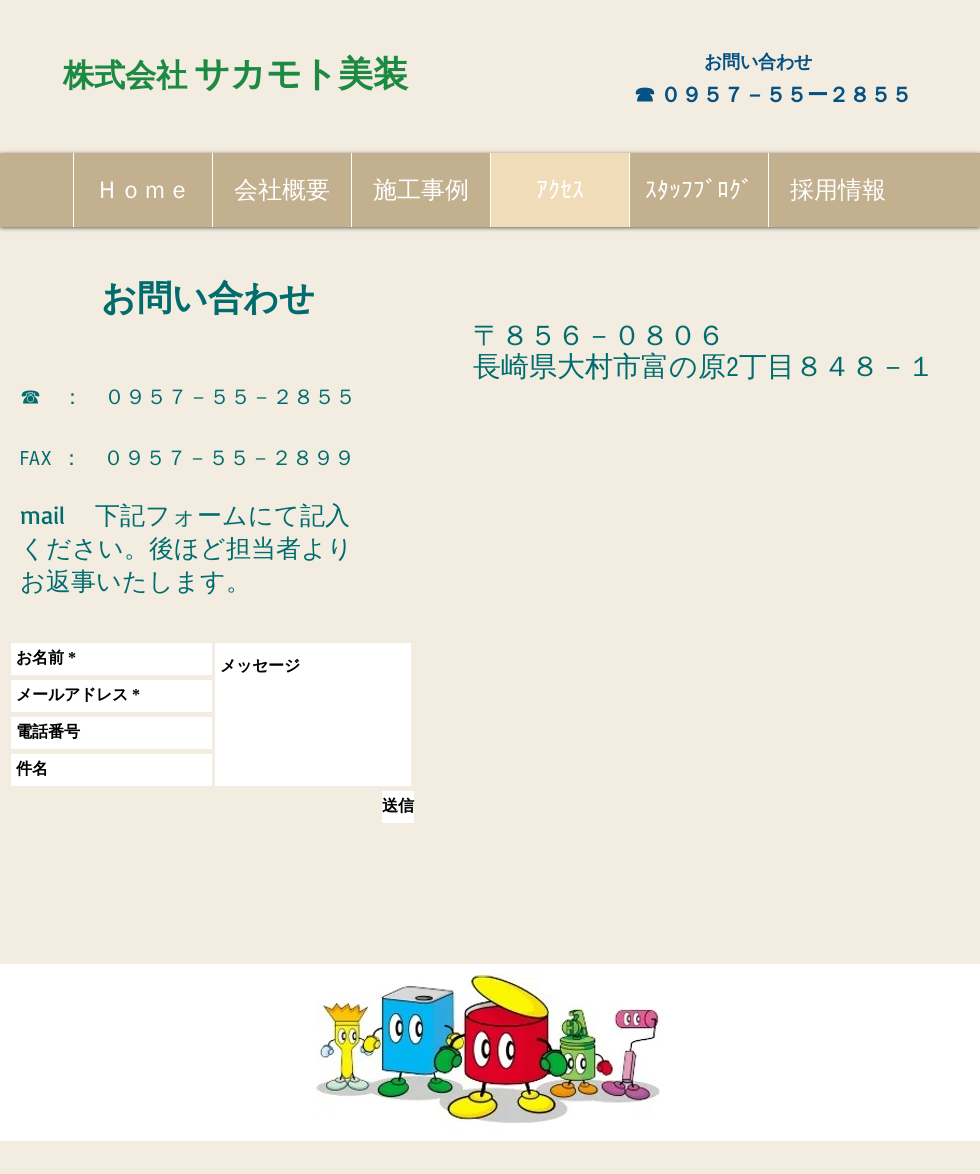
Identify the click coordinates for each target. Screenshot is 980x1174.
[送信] (398, 807)
